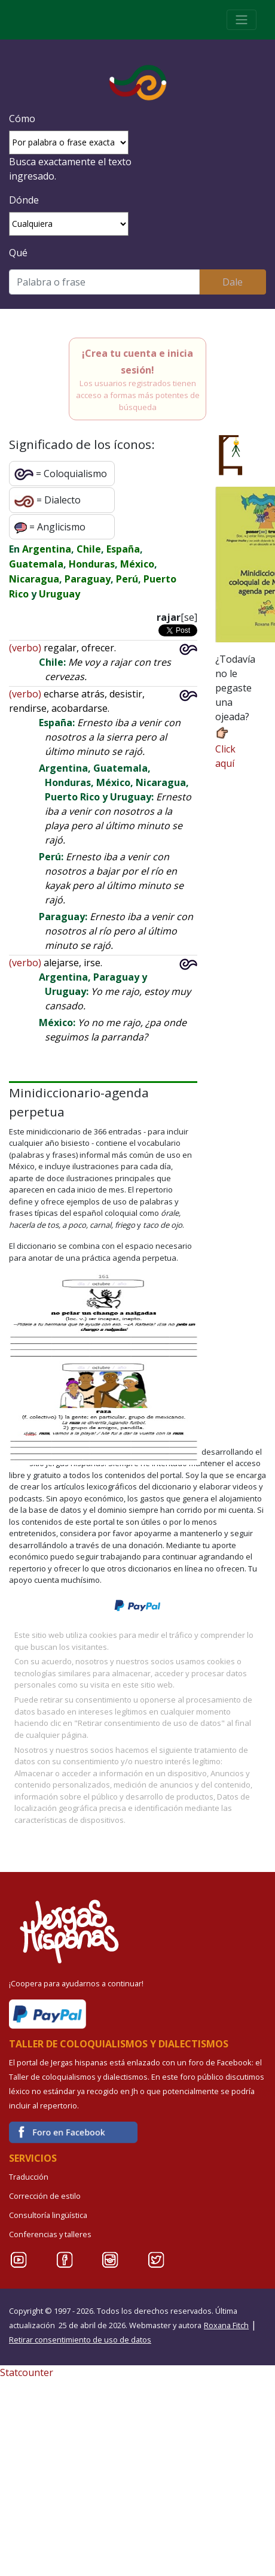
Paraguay (88, 578)
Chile (89, 549)
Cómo (22, 118)
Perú (127, 578)
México (137, 564)
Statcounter (26, 2372)
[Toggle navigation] (241, 20)
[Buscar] (104, 282)
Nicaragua (34, 578)
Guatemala (36, 564)
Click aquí (225, 747)
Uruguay (59, 593)
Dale (232, 282)
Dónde (24, 200)
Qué (18, 252)
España (123, 549)
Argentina (46, 549)
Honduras (92, 564)
